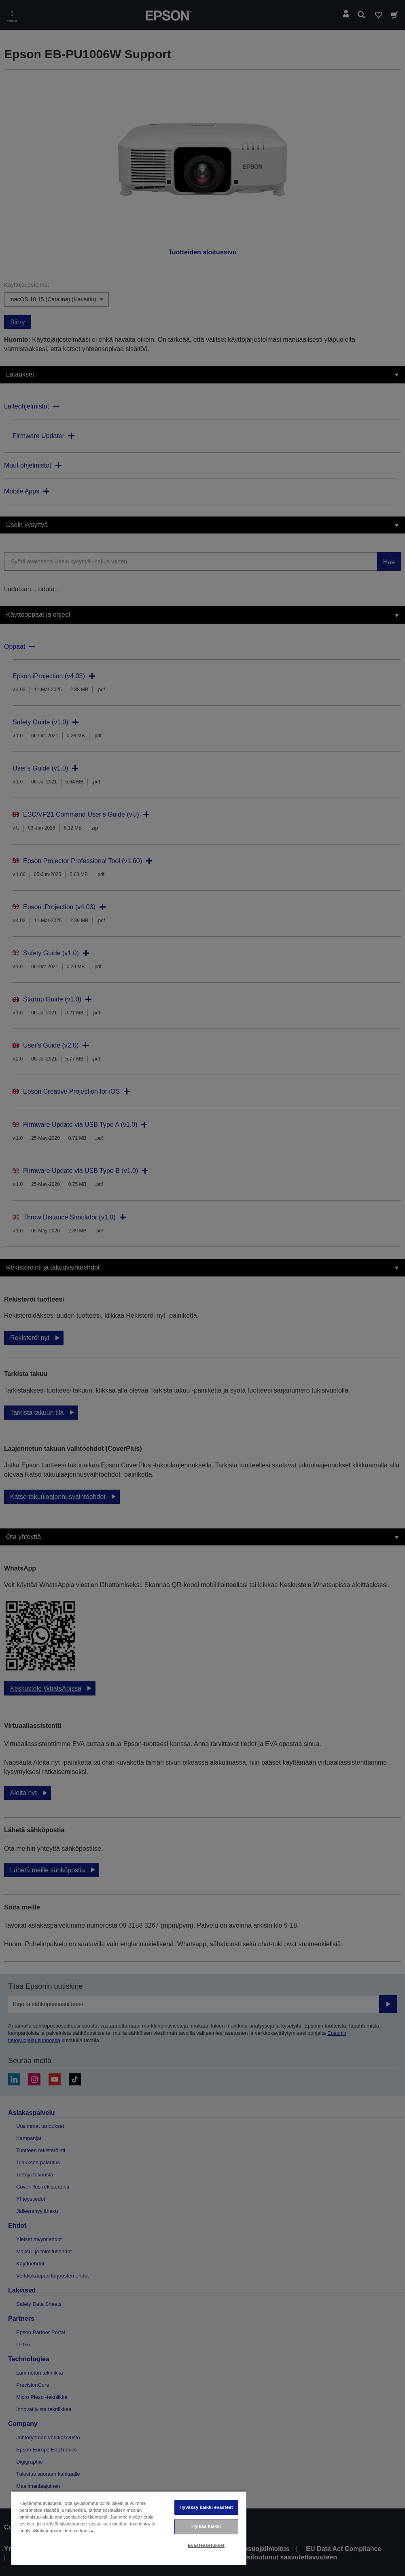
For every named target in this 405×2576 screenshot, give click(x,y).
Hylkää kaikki (206, 2526)
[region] (128, 2528)
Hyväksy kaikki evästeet (206, 2507)
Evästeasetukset (206, 2545)
